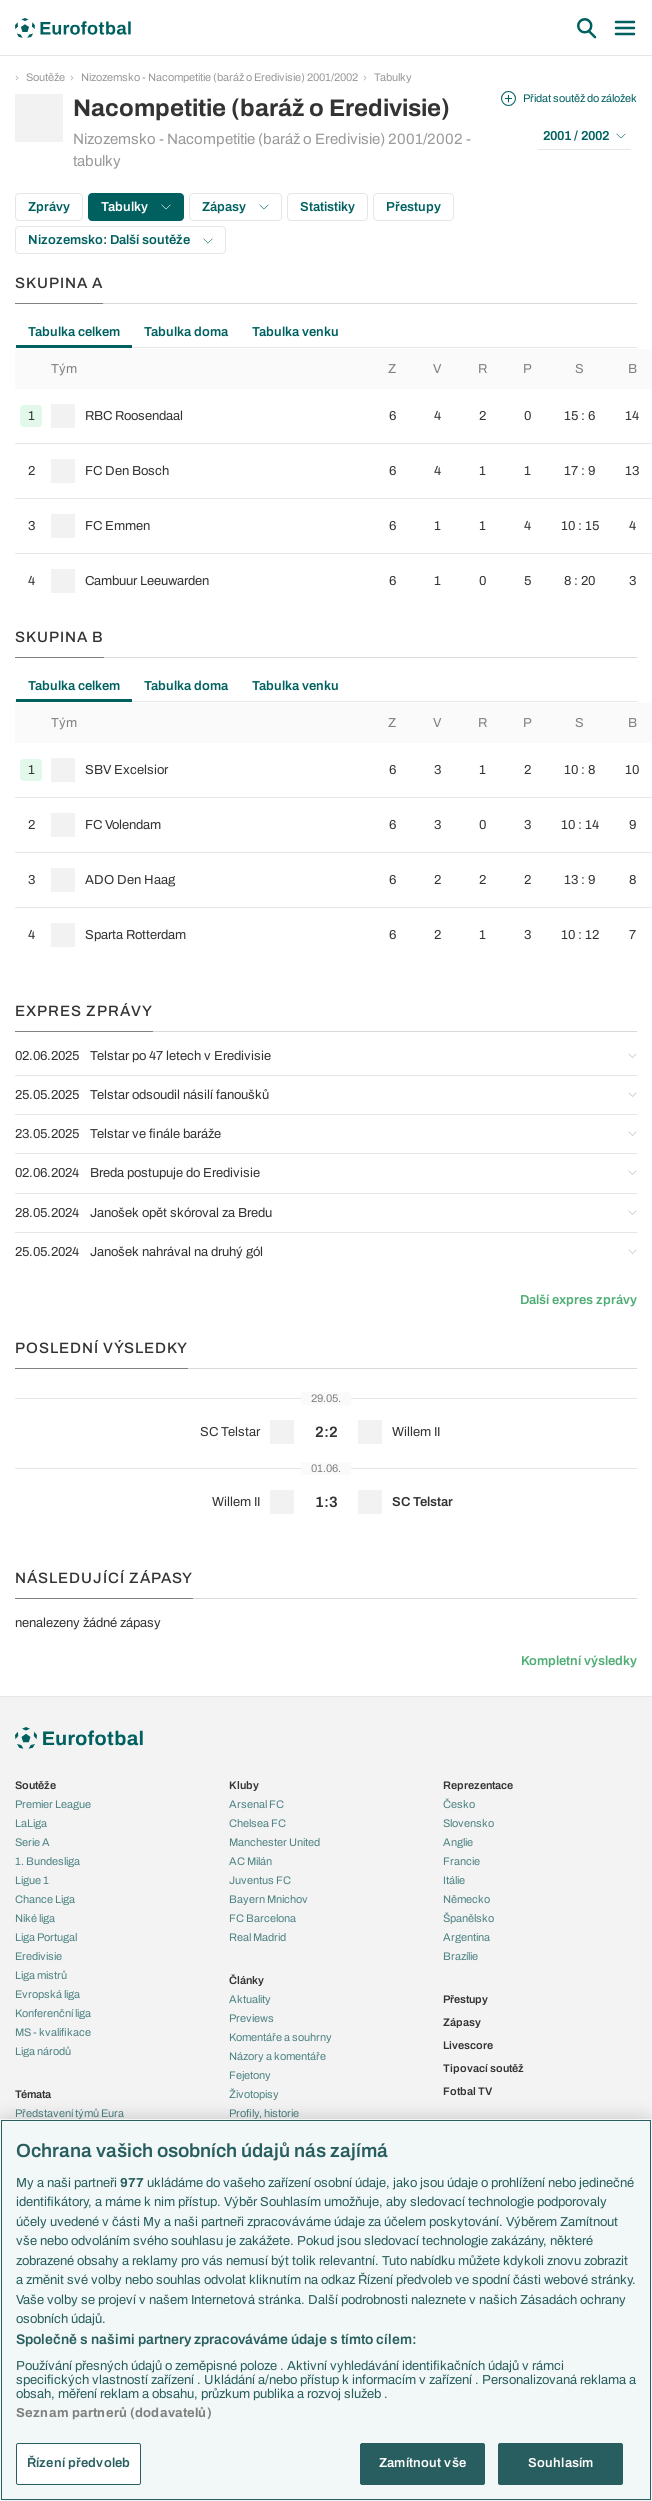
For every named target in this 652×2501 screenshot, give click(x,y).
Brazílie (460, 1956)
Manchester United (274, 1842)
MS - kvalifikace (53, 2032)
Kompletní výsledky (579, 1661)
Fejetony (250, 2075)
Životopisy (254, 2094)
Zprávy (49, 207)
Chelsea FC (257, 1823)
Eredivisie (38, 1956)
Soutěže (45, 77)
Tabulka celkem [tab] (74, 332)
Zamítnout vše (422, 2463)
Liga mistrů (41, 1975)
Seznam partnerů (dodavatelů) (114, 2413)
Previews (251, 2018)
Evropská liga (47, 1994)
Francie (461, 1861)
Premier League (53, 1804)
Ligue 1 (32, 1880)
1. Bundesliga (47, 1861)
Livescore (468, 2045)
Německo (466, 1899)
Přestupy (413, 207)
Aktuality (250, 1999)
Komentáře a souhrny (280, 2037)
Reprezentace (478, 1785)
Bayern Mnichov (268, 1899)
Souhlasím (560, 2463)
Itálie (454, 1880)
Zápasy (235, 207)
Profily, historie (264, 2113)
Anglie (458, 1842)
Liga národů (43, 2051)
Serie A (32, 1842)
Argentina (466, 1937)
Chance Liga (45, 1899)
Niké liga (35, 1918)
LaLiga (31, 1823)
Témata (33, 2094)
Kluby (244, 1785)
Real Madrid (257, 1937)
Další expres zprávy (578, 1300)
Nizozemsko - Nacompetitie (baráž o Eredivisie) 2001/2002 (219, 77)
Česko (459, 1804)
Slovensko (468, 1823)
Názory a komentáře (277, 2056)
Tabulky (393, 77)
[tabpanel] (326, 478)
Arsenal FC (256, 1804)
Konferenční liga (53, 2013)
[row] (333, 416)
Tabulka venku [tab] (295, 332)
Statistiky (327, 207)
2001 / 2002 (584, 136)
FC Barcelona (262, 1918)
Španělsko (468, 1918)
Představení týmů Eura (69, 2113)
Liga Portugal (46, 1937)
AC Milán (250, 1861)
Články (246, 1980)
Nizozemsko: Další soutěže (120, 240)
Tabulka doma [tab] (186, 332)
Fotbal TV (467, 2091)
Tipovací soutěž (483, 2068)
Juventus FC (260, 1880)
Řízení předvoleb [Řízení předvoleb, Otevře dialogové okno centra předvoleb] (78, 2463)
